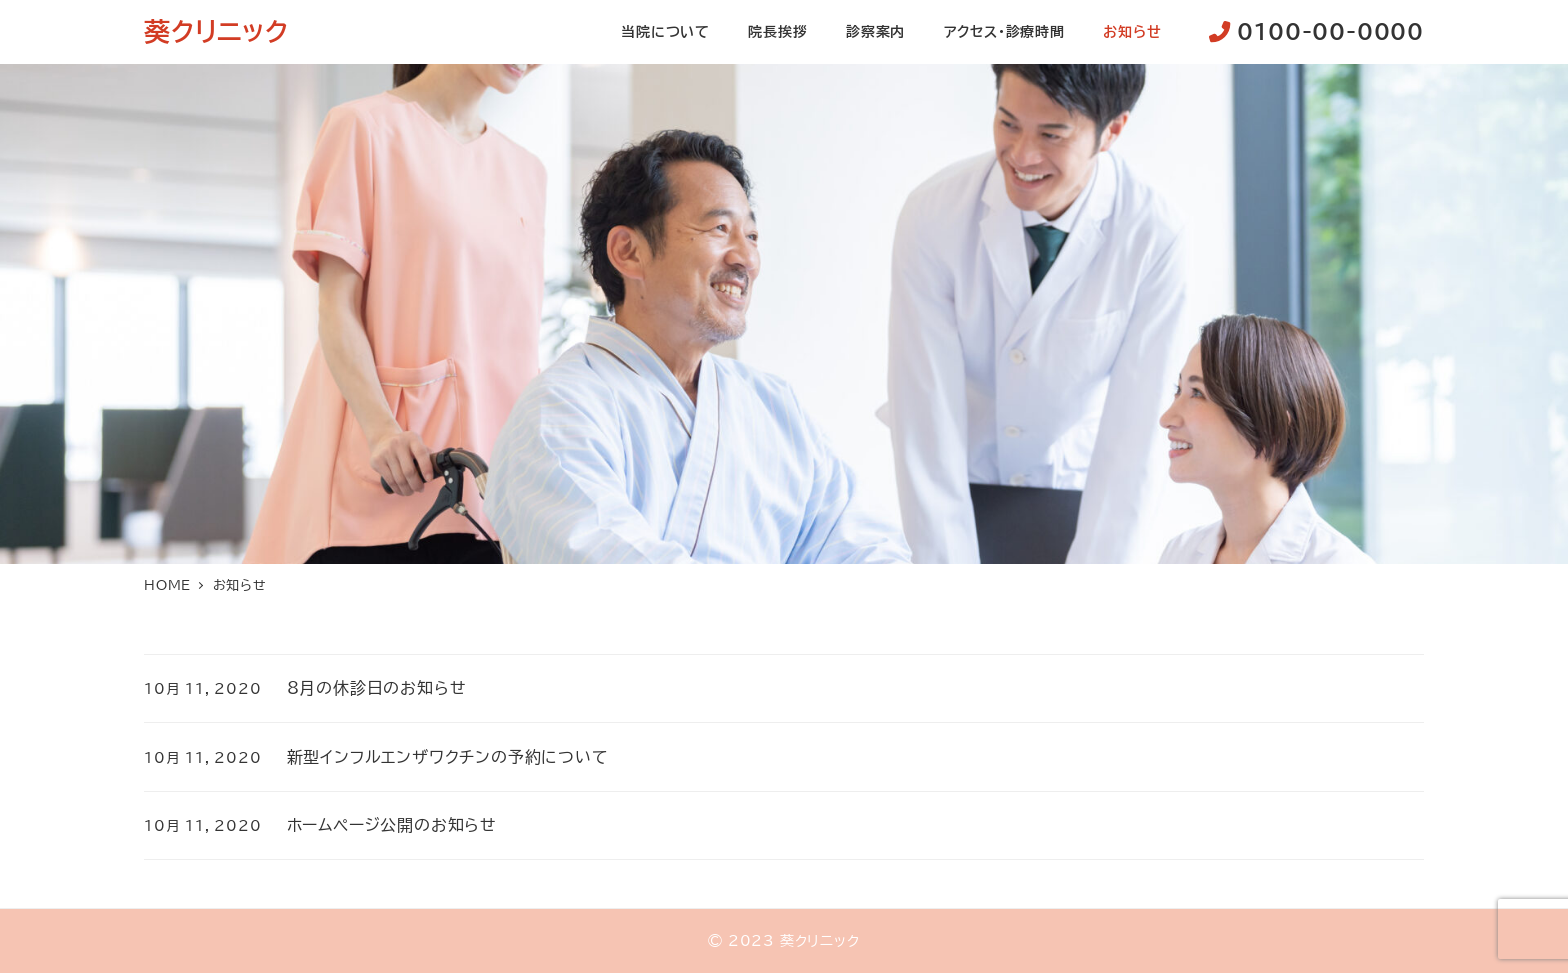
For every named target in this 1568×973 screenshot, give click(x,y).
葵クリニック (216, 31)
